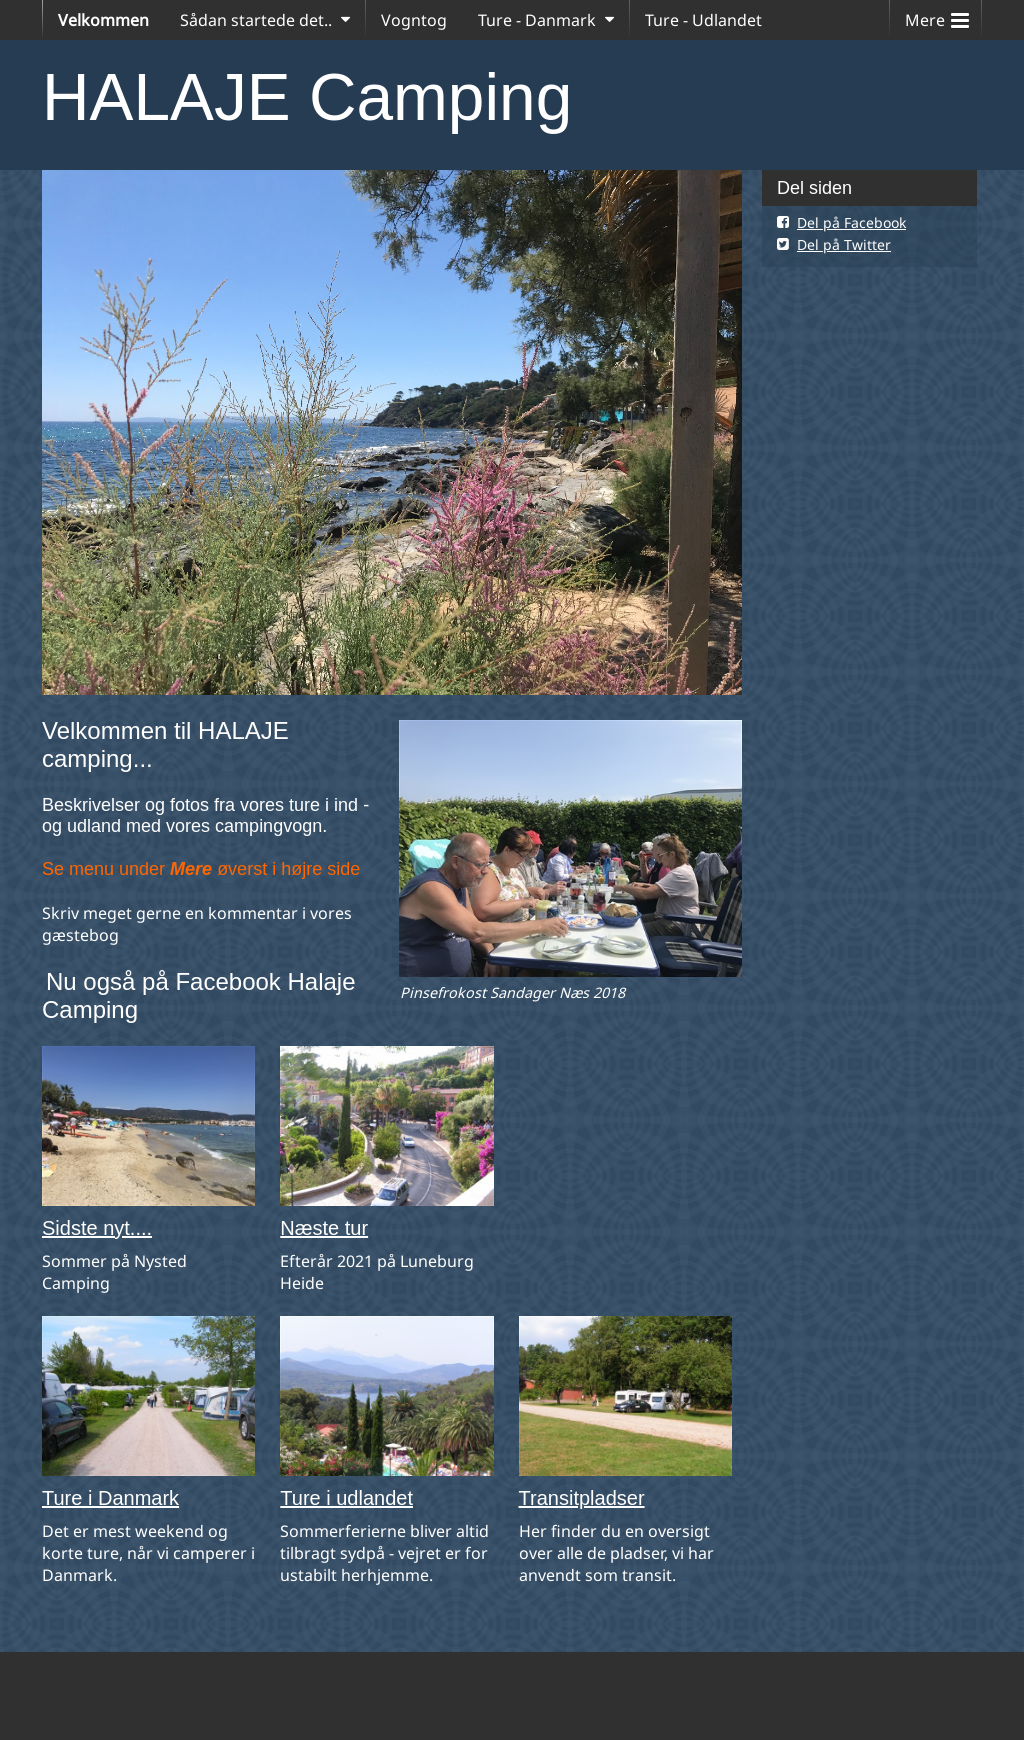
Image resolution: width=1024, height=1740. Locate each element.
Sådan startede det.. (256, 20)
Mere (937, 15)
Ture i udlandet (346, 1498)
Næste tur (324, 1228)
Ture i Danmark (110, 1498)
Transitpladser (582, 1498)
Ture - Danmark (537, 20)
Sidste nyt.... (97, 1228)
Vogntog (414, 20)
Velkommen (103, 20)
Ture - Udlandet (703, 20)
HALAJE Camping (307, 97)
